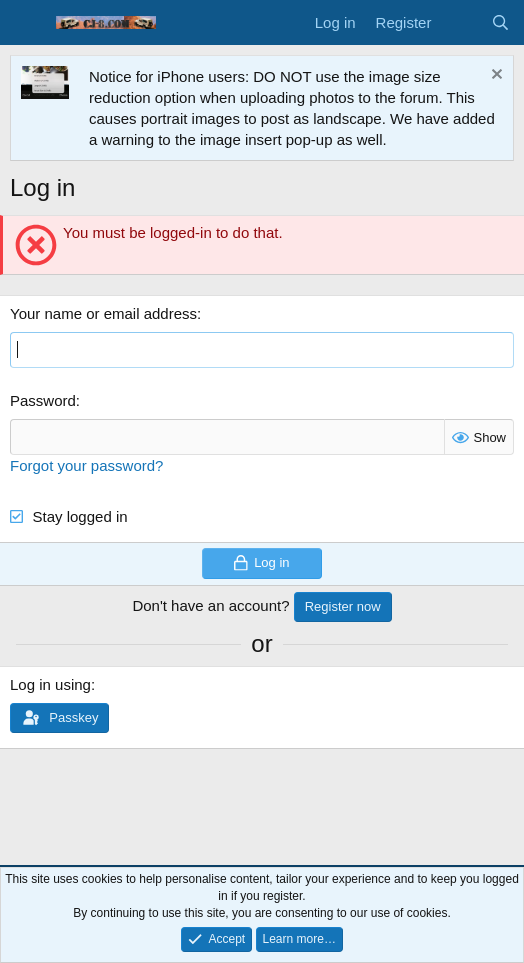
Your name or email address (103, 313)
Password (43, 400)
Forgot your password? (86, 465)
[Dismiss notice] (494, 76)
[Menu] (27, 23)
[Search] (500, 22)
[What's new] (460, 22)
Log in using (50, 684)
